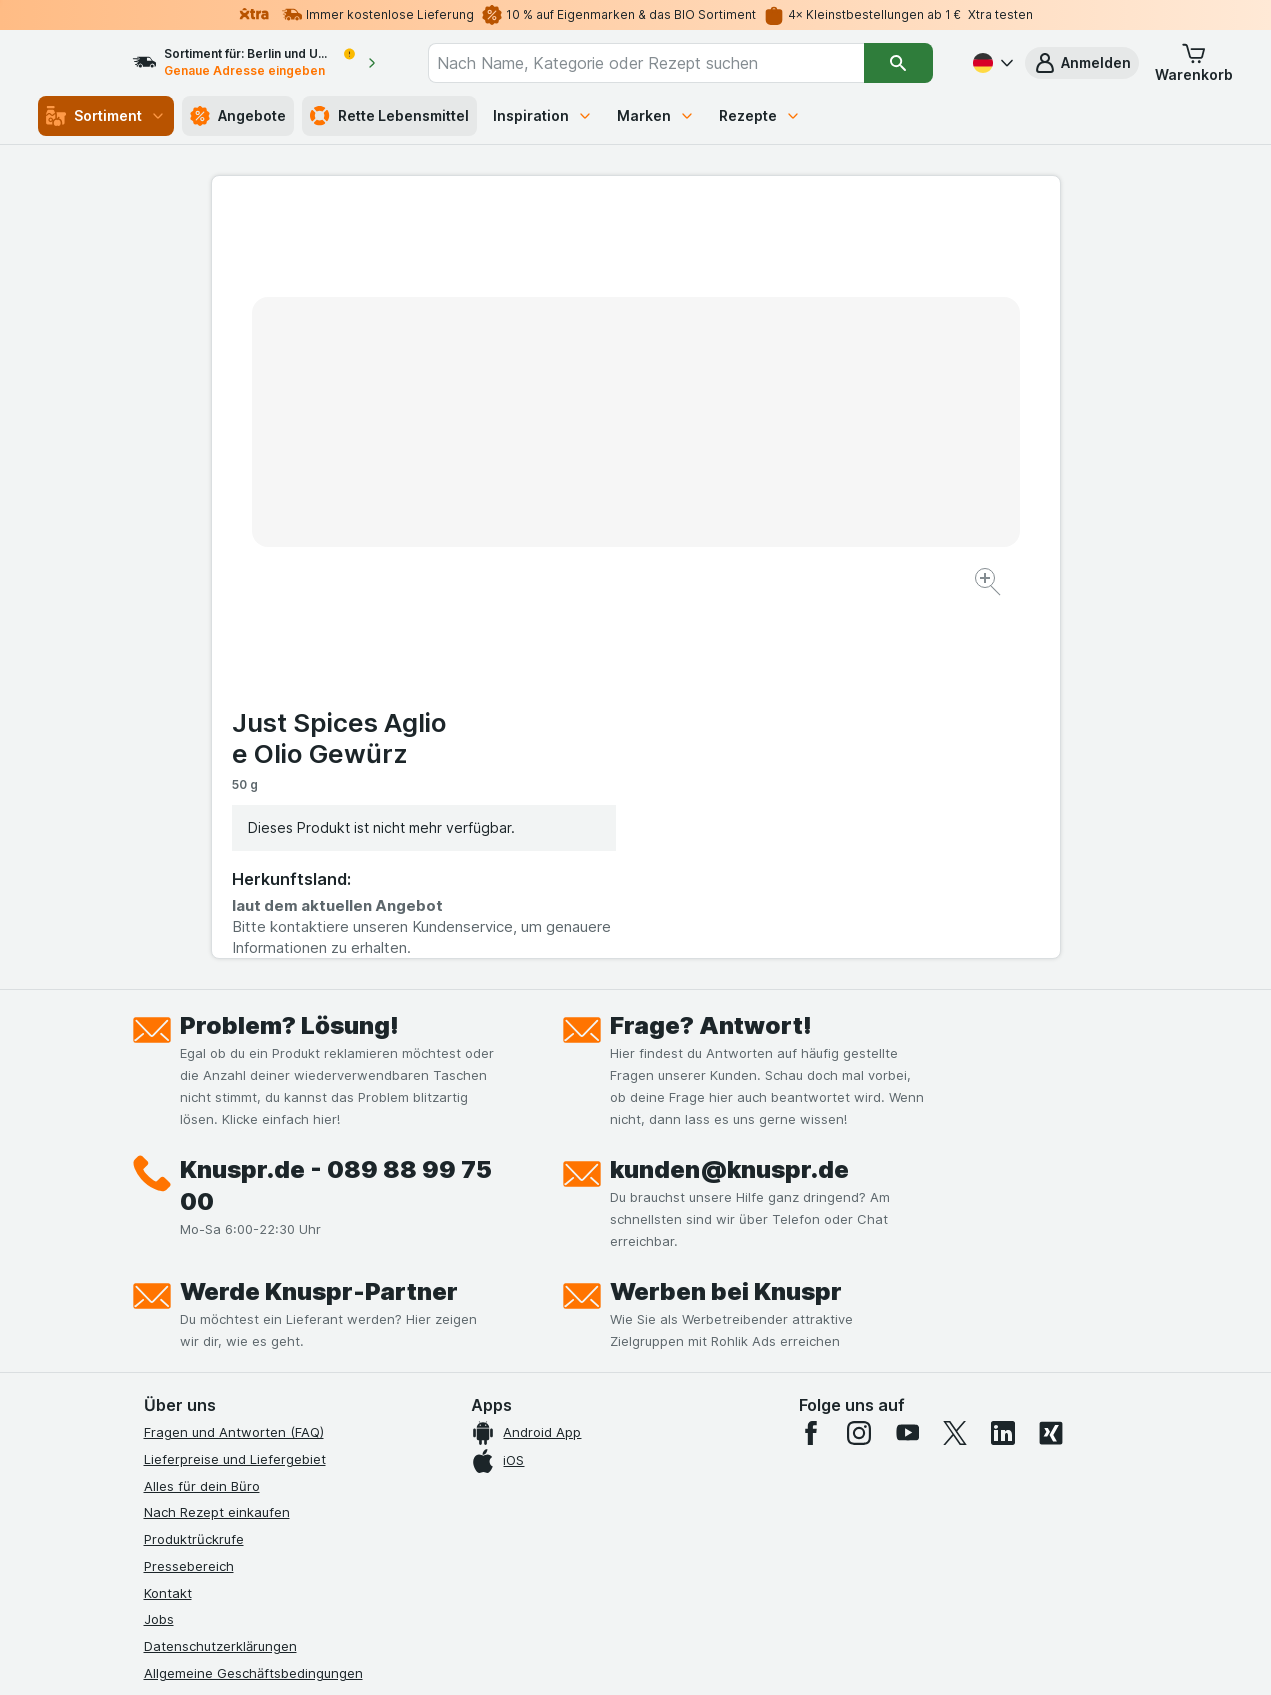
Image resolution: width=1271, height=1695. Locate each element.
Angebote (238, 116)
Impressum (177, 1335)
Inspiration (543, 115)
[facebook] (811, 1068)
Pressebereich (189, 1201)
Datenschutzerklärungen (220, 1281)
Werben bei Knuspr (726, 926)
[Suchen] (899, 63)
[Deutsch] (991, 63)
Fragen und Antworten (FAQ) (234, 1067)
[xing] (1051, 1068)
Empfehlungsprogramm (216, 1415)
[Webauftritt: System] (534, 1655)
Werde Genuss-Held (206, 1361)
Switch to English (672, 1573)
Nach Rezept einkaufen (217, 1147)
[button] (1082, 63)
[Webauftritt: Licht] (624, 1655)
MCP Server (181, 1442)
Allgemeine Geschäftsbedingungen (253, 1308)
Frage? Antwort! (711, 660)
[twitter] (955, 1068)
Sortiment (106, 116)
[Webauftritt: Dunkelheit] (725, 1655)
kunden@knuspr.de (729, 804)
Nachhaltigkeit (189, 1388)
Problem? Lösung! (289, 660)
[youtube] (907, 1068)
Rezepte (760, 115)
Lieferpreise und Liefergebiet (235, 1094)
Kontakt (168, 1228)
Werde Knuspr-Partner (319, 926)
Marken (656, 115)
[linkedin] (1003, 1068)
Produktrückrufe (194, 1174)
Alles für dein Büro (202, 1121)
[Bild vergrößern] (565, 520)
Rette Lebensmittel (389, 116)
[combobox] (664, 63)
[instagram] (859, 1068)
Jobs (159, 1254)
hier (479, 1523)
